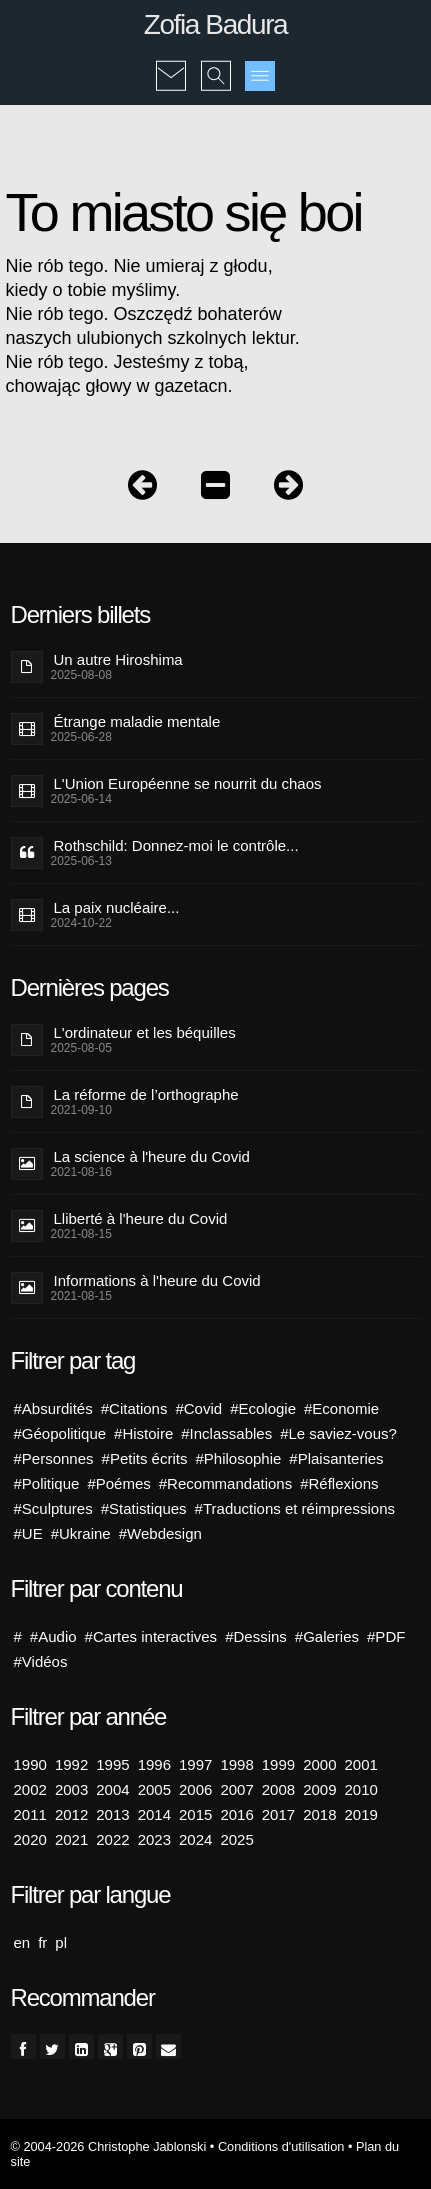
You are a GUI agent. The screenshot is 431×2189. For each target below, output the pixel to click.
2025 (236, 1839)
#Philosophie (238, 1458)
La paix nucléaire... (117, 907)
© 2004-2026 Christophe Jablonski (109, 2146)
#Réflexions (339, 1483)
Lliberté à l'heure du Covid (141, 1218)
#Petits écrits (145, 1458)
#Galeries (327, 1636)
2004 (112, 1789)
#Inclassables (226, 1433)
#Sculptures (53, 1508)
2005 (154, 1789)
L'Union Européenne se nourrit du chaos (188, 783)
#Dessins (256, 1636)
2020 (30, 1839)
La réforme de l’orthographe (146, 1094)
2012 (71, 1814)
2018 (319, 1814)
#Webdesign (160, 1533)
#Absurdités (53, 1408)
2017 (278, 1814)
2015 (195, 1814)
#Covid (198, 1408)
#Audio (53, 1636)
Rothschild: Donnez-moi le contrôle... (176, 845)
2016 (236, 1814)
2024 (195, 1839)
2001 (361, 1764)
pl (61, 1942)
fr (42, 1942)
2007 (236, 1789)
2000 (319, 1764)
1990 (30, 1764)
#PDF (386, 1636)
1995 (112, 1764)
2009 (319, 1789)
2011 (30, 1814)
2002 (30, 1789)
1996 (154, 1764)
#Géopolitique (60, 1433)
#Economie (341, 1408)
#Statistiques (144, 1508)
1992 (71, 1764)
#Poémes (118, 1483)
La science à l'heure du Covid (152, 1156)
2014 (154, 1814)
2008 (278, 1789)
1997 (195, 1764)
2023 (154, 1839)
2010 (361, 1789)
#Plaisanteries (336, 1458)
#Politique (47, 1483)
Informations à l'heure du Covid (157, 1280)
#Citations (134, 1408)
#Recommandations (225, 1483)
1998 (236, 1764)
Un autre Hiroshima (118, 659)
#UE (28, 1533)
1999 (278, 1764)
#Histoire (143, 1433)
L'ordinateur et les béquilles (145, 1032)
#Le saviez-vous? (338, 1433)
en (22, 1942)
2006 (195, 1789)
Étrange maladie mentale (137, 721)
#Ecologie (263, 1408)
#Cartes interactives (151, 1636)
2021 (71, 1839)
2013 (112, 1814)
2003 (71, 1789)
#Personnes (54, 1458)
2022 (112, 1839)
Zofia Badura (216, 24)
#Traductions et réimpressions (295, 1508)
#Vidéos (41, 1661)
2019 (361, 1814)
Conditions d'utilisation (281, 2146)
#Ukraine (81, 1533)
